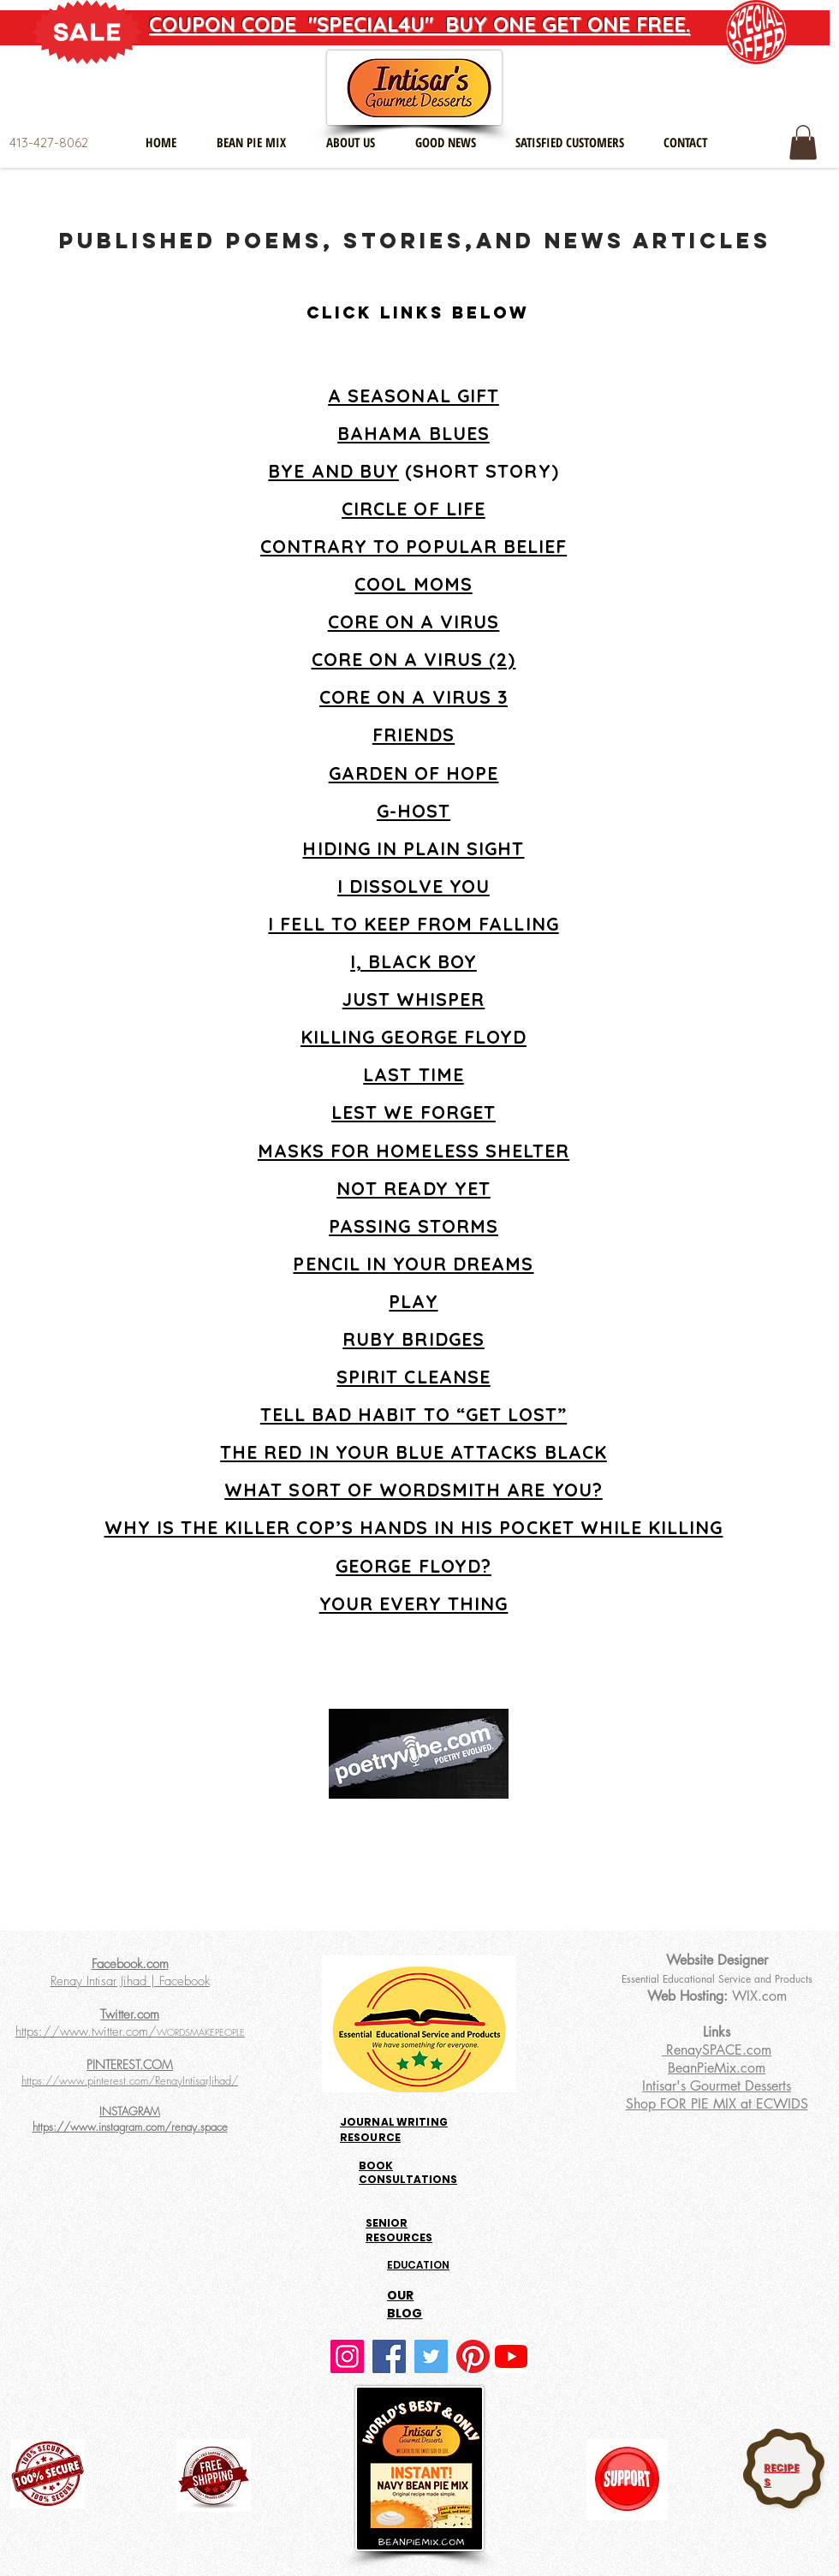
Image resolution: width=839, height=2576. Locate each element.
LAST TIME (413, 1074)
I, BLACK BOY (413, 961)
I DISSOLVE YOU (413, 886)
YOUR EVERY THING (414, 1603)
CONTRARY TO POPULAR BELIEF (413, 546)
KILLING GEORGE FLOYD (413, 1037)
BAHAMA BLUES (413, 433)
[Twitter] (431, 2356)
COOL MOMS (413, 584)
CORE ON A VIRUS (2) (414, 659)
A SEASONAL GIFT (413, 395)
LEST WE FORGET (413, 1112)
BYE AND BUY (333, 471)
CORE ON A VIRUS (414, 621)
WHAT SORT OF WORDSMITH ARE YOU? (413, 1489)
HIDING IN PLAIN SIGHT (413, 848)
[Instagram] (347, 2356)
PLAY (413, 1301)
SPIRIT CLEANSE (413, 1376)
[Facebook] (389, 2356)
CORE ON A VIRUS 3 (413, 697)
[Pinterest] (473, 2356)
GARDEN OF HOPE (414, 773)
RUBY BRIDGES (413, 1339)
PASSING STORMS (413, 1226)
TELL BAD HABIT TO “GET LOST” (413, 1414)
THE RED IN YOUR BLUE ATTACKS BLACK (413, 1452)
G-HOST (413, 811)
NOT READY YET (413, 1188)
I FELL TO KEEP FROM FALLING (413, 924)
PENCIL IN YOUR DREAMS (413, 1263)
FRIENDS (413, 734)
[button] (803, 142)
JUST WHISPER (413, 999)
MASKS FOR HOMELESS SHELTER (413, 1150)
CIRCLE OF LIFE (413, 508)
